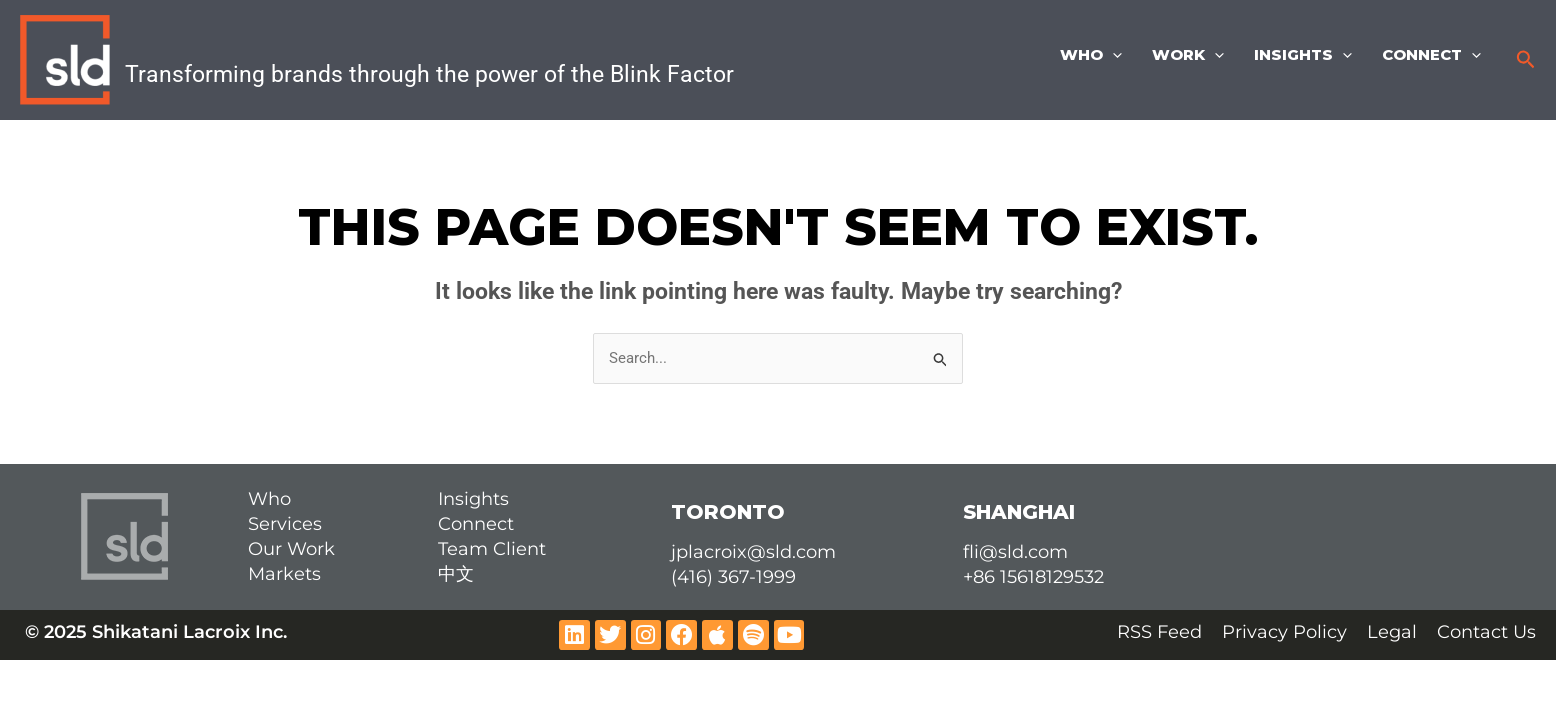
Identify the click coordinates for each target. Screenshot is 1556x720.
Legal (1392, 632)
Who (1091, 55)
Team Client (492, 549)
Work (1188, 55)
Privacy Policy (1284, 632)
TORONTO (728, 512)
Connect (1431, 55)
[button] (1526, 60)
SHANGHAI (1019, 512)
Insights (1303, 55)
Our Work (291, 549)
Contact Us (1486, 632)
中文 (456, 574)
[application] (1112, 55)
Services (285, 524)
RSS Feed (1159, 632)
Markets (284, 574)
